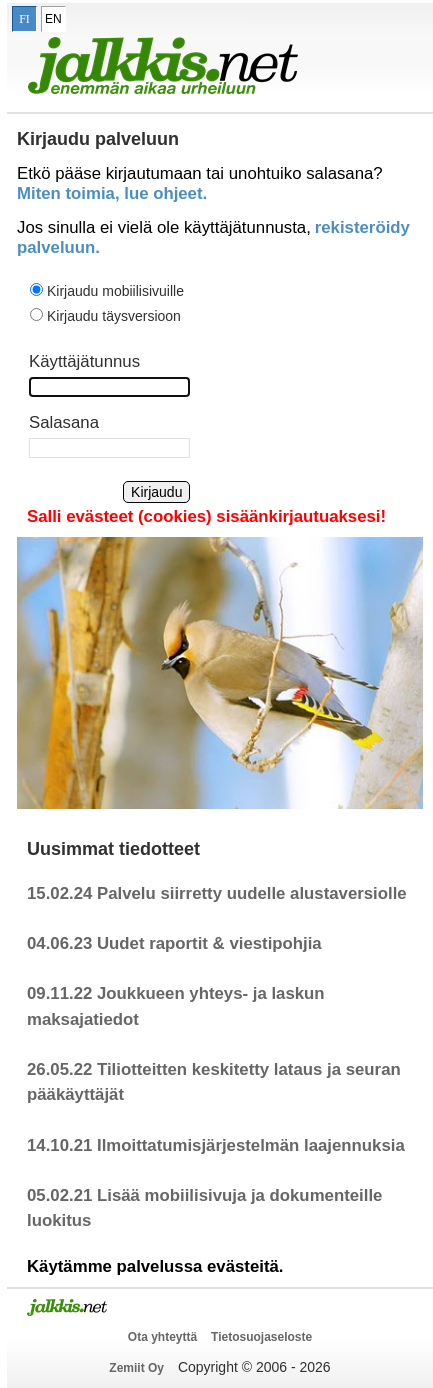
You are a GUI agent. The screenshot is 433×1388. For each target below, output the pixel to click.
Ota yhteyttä (162, 1337)
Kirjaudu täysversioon (114, 316)
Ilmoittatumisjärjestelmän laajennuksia (251, 1145)
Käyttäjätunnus (84, 361)
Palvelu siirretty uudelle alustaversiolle (252, 893)
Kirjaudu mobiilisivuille (115, 291)
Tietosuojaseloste (261, 1337)
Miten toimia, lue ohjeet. (112, 193)
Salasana (64, 422)
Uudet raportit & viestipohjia (209, 943)
